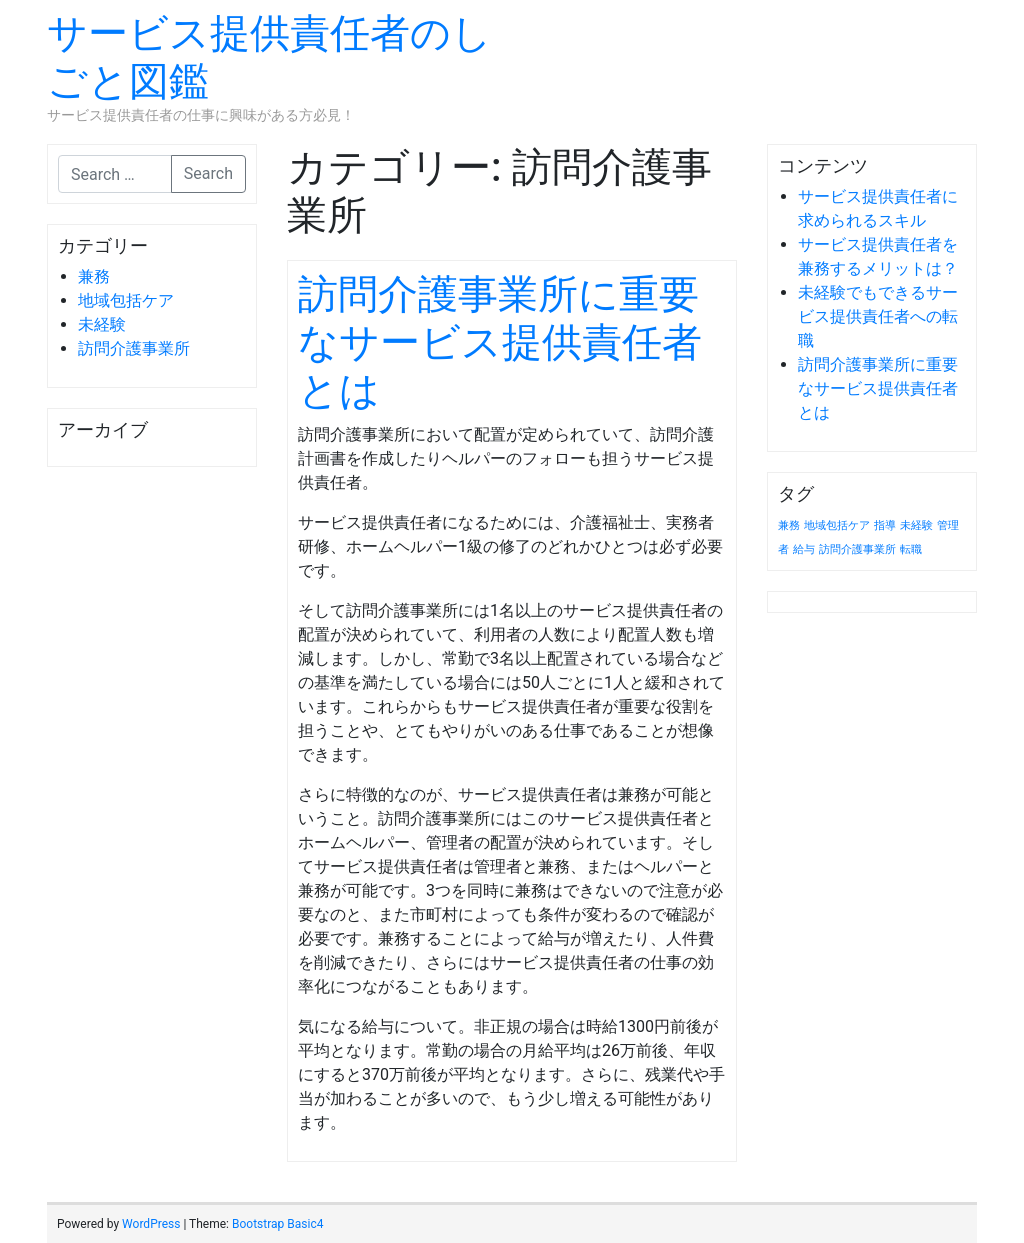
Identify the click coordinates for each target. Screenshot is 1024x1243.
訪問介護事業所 (134, 348)
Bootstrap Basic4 (277, 1224)
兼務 (94, 276)
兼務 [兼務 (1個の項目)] (789, 525)
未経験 (102, 324)
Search (208, 173)
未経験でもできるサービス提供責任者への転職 (878, 316)
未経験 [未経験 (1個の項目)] (916, 525)
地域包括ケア (126, 300)
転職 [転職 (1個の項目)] (911, 549)
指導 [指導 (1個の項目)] (885, 525)
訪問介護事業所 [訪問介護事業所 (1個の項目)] (857, 549)
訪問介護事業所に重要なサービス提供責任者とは (500, 342)
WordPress (151, 1224)
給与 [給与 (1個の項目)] (804, 549)
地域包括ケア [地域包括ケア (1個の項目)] (837, 525)
